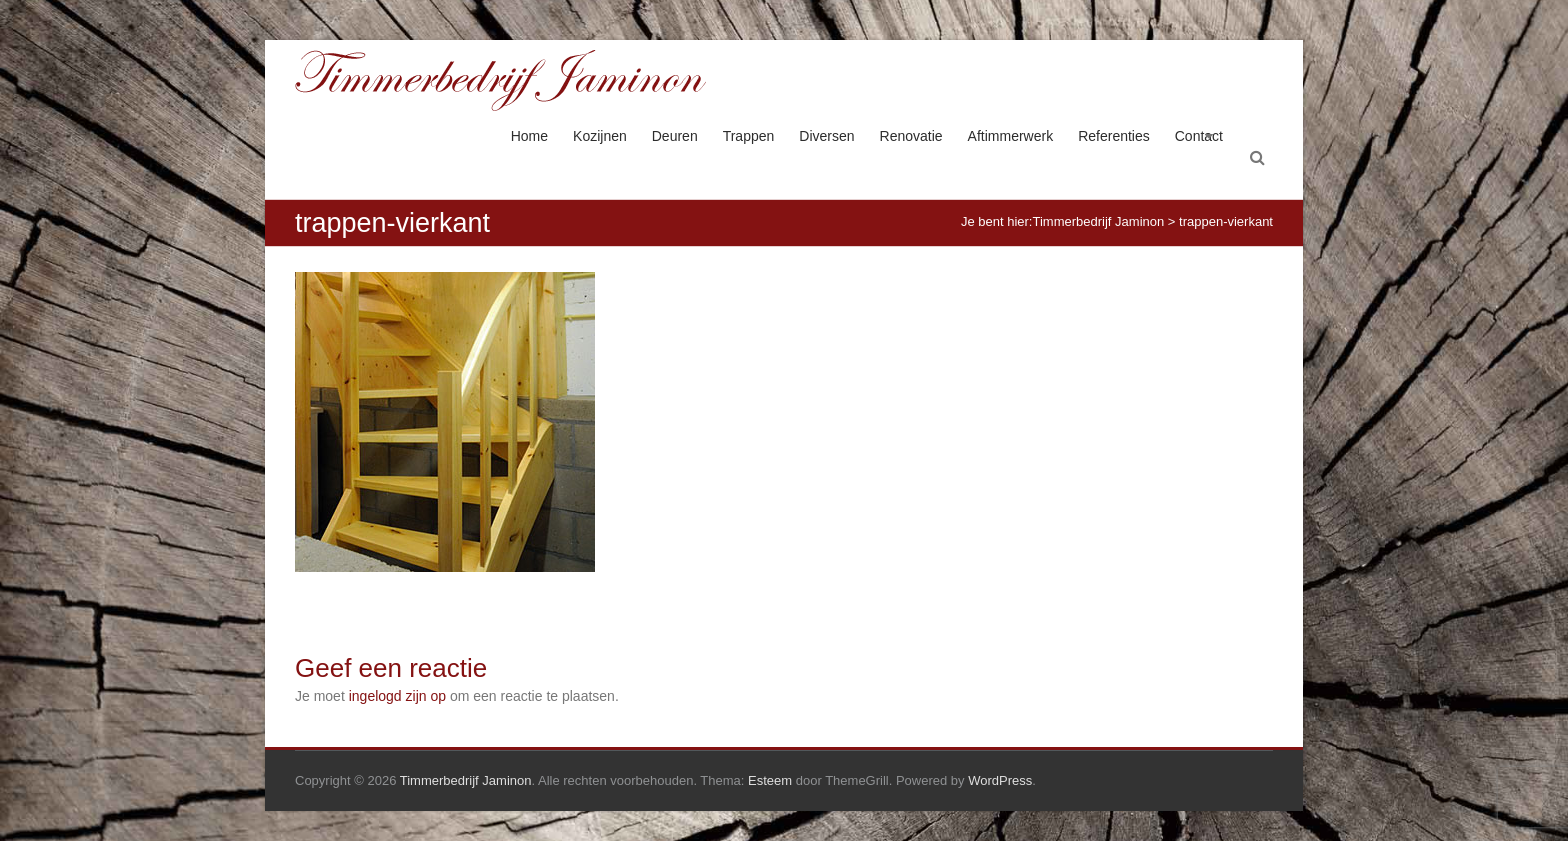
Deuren (675, 136)
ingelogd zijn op (397, 696)
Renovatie (911, 136)
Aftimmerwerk (1011, 136)
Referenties (1114, 136)
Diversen (826, 136)
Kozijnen (600, 136)
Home (529, 136)
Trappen (749, 136)
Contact (1199, 136)
